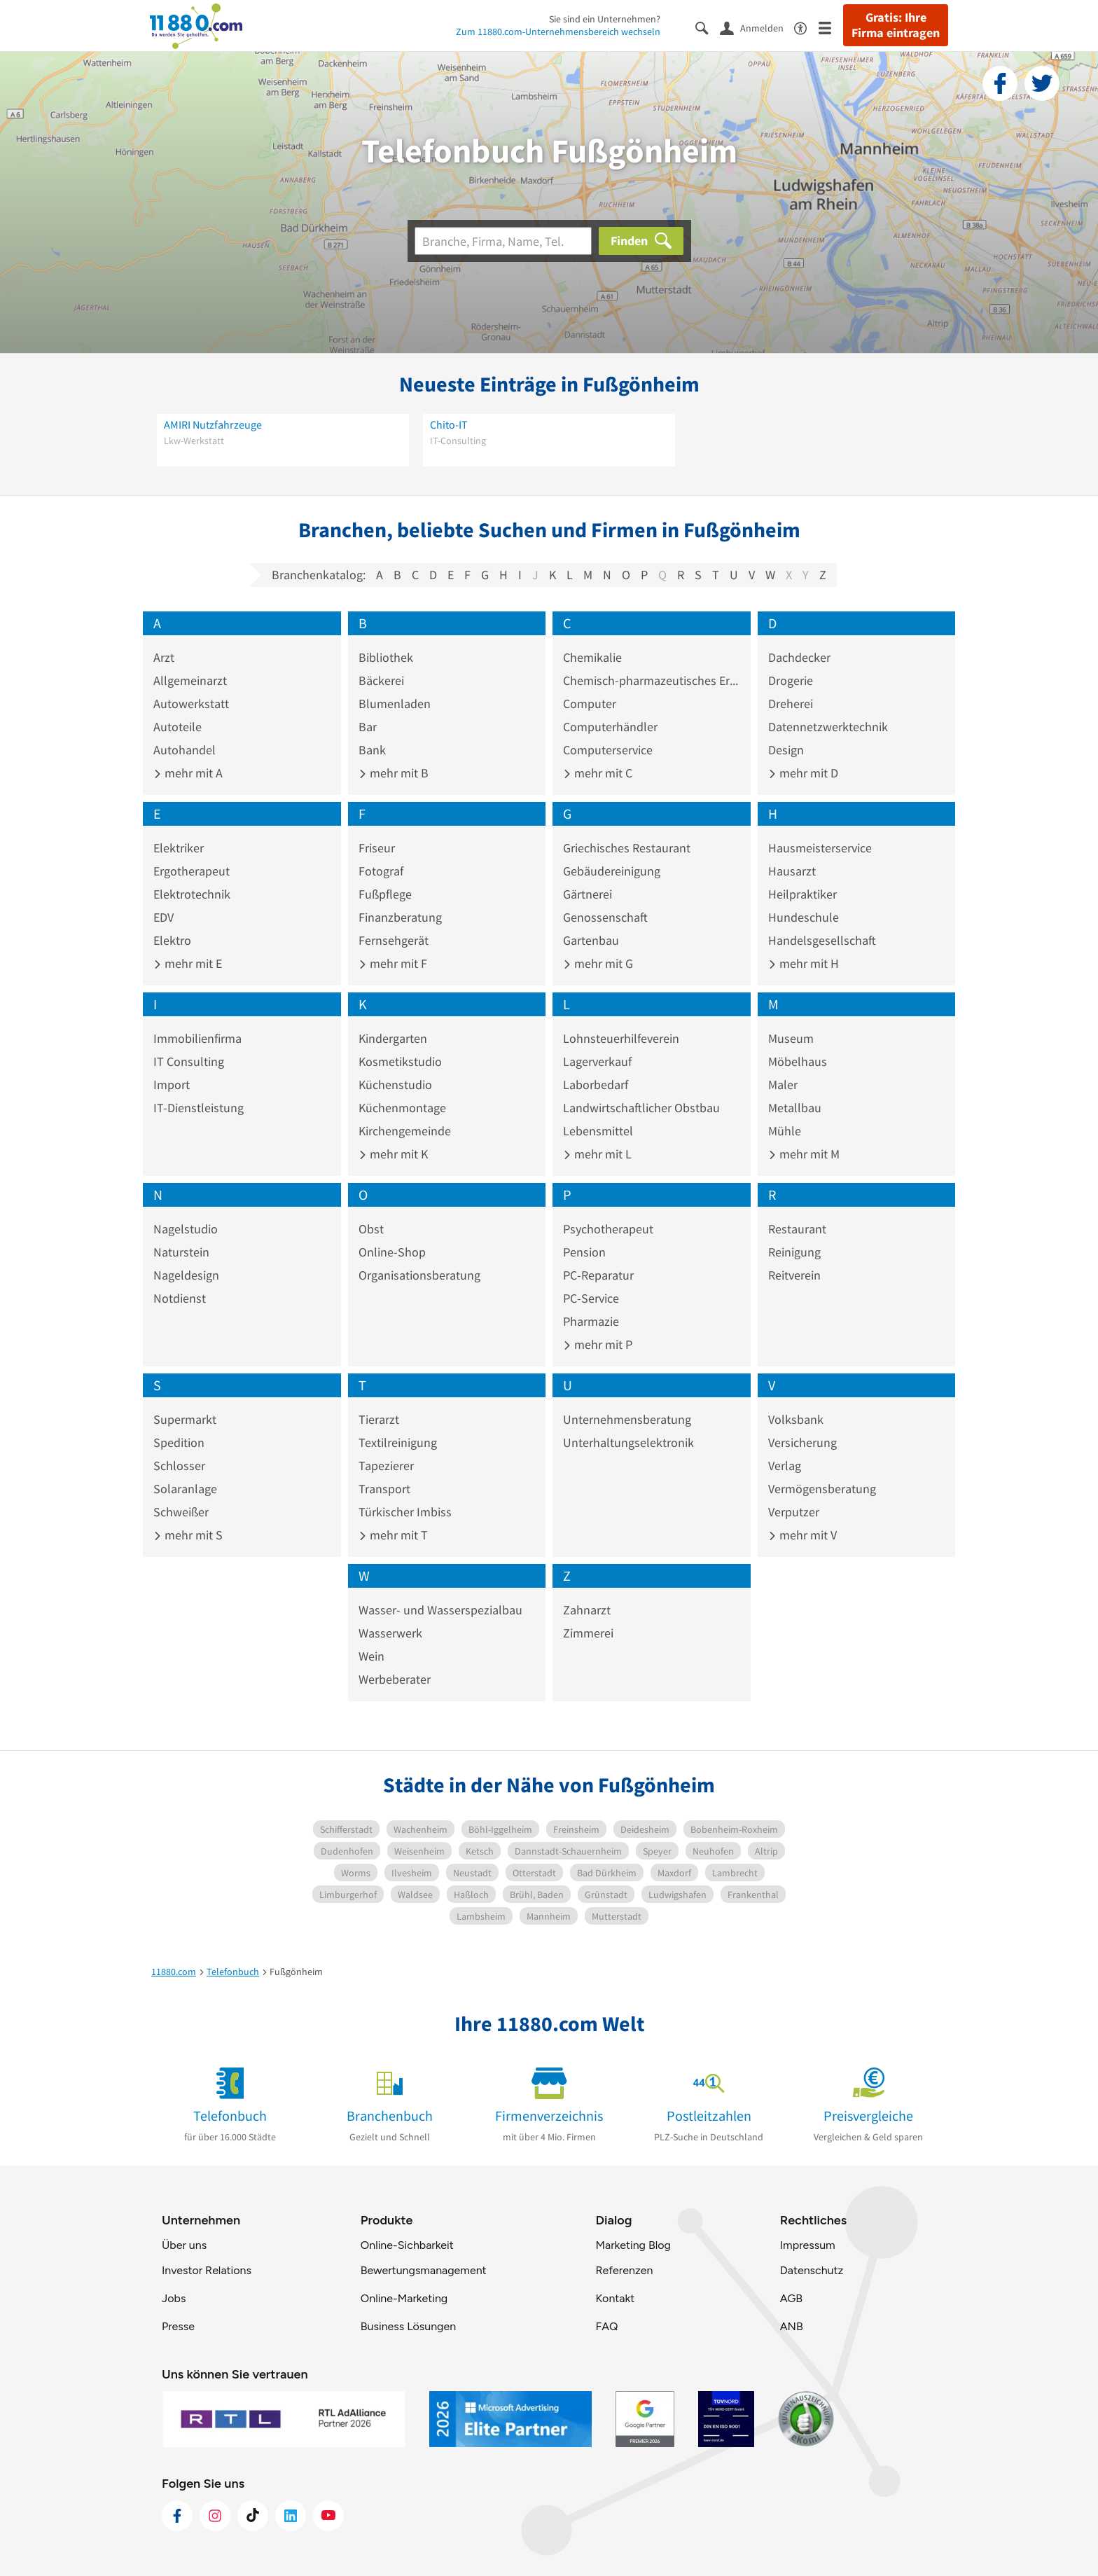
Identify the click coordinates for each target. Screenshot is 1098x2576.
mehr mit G (598, 963)
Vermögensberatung (822, 1489)
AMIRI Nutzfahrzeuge (213, 424)
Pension (584, 1252)
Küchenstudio (395, 1084)
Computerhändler (610, 727)
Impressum (807, 2245)
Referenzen (624, 2270)
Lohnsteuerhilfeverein (621, 1038)
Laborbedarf (595, 1084)
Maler (783, 1084)
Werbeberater (395, 1679)
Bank (372, 750)
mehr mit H (803, 963)
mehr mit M (804, 1154)
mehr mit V (802, 1535)
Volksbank (796, 1419)
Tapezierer (386, 1465)
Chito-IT (449, 424)
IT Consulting (188, 1061)
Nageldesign (186, 1275)
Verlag (784, 1465)
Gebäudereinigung (611, 871)
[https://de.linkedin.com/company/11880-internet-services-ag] (290, 2515)
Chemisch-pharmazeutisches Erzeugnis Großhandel (651, 680)
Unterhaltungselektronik (628, 1442)
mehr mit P (597, 1344)
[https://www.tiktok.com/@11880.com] (252, 2515)
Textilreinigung (398, 1442)
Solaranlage (185, 1489)
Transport (384, 1489)
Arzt (163, 657)
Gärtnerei (587, 894)
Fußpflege (385, 894)
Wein (371, 1656)
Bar (368, 727)
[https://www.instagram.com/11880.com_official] (215, 2515)
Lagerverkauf (597, 1061)
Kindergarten (393, 1038)
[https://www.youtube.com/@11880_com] (328, 2515)
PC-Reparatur (598, 1275)
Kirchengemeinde (405, 1131)
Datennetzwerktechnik (828, 727)
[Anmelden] (757, 27)
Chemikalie (592, 657)
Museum (791, 1038)
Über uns (184, 2245)
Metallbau (794, 1108)
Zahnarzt (587, 1610)
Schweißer (181, 1512)
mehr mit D (803, 773)
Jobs (174, 2298)
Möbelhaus (797, 1061)
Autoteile (177, 727)
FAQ (606, 2326)
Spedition (178, 1442)
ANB (791, 2326)
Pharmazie (591, 1321)
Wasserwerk (390, 1633)
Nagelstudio (185, 1229)
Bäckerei (381, 680)
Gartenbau (591, 940)
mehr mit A (188, 773)
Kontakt (614, 2298)
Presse (178, 2326)
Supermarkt (184, 1419)
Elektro (172, 940)
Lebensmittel (598, 1131)
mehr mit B (394, 773)
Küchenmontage (402, 1108)
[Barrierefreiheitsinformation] (806, 27)
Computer (589, 703)
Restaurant (797, 1229)
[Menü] (831, 27)
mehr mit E (187, 963)
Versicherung (802, 1442)
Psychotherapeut (608, 1229)
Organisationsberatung (419, 1275)
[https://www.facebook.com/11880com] (177, 2515)
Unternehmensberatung (627, 1419)
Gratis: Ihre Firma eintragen (896, 25)
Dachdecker (799, 657)
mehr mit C (597, 773)
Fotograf (381, 871)
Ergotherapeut (191, 871)
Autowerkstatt (191, 703)
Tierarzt (379, 1419)
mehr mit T (393, 1535)
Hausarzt (792, 871)
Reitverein (794, 1275)
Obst (371, 1229)
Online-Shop (392, 1252)
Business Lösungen (408, 2326)
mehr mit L (597, 1154)
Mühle (784, 1131)
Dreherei (790, 703)
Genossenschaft (605, 917)
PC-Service (591, 1298)
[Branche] (503, 241)
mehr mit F (393, 963)
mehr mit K (393, 1154)
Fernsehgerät (394, 940)
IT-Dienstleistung (198, 1108)
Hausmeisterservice (820, 848)
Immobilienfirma (197, 1038)
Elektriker (178, 848)
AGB (791, 2298)
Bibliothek (386, 657)
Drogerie (790, 680)
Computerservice (608, 750)
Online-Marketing (404, 2298)
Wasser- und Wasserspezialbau (440, 1610)
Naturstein (181, 1252)
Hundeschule (803, 917)
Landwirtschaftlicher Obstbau (641, 1108)
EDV (163, 917)
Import (171, 1084)
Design (786, 750)
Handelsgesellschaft (822, 940)
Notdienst (179, 1298)
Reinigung (794, 1252)
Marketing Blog (632, 2245)
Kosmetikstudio (400, 1061)
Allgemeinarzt (190, 680)
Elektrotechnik (191, 894)
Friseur (377, 848)
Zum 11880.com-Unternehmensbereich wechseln (558, 31)
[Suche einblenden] (707, 27)
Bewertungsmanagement (424, 2270)
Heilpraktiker (802, 894)
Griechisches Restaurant (626, 848)
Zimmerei (588, 1633)
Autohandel (184, 750)
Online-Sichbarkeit (407, 2245)
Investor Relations (206, 2270)
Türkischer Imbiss (405, 1512)
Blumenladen (395, 703)
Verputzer (793, 1512)
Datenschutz (812, 2270)
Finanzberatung (400, 917)
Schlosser (179, 1465)
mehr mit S (188, 1535)
